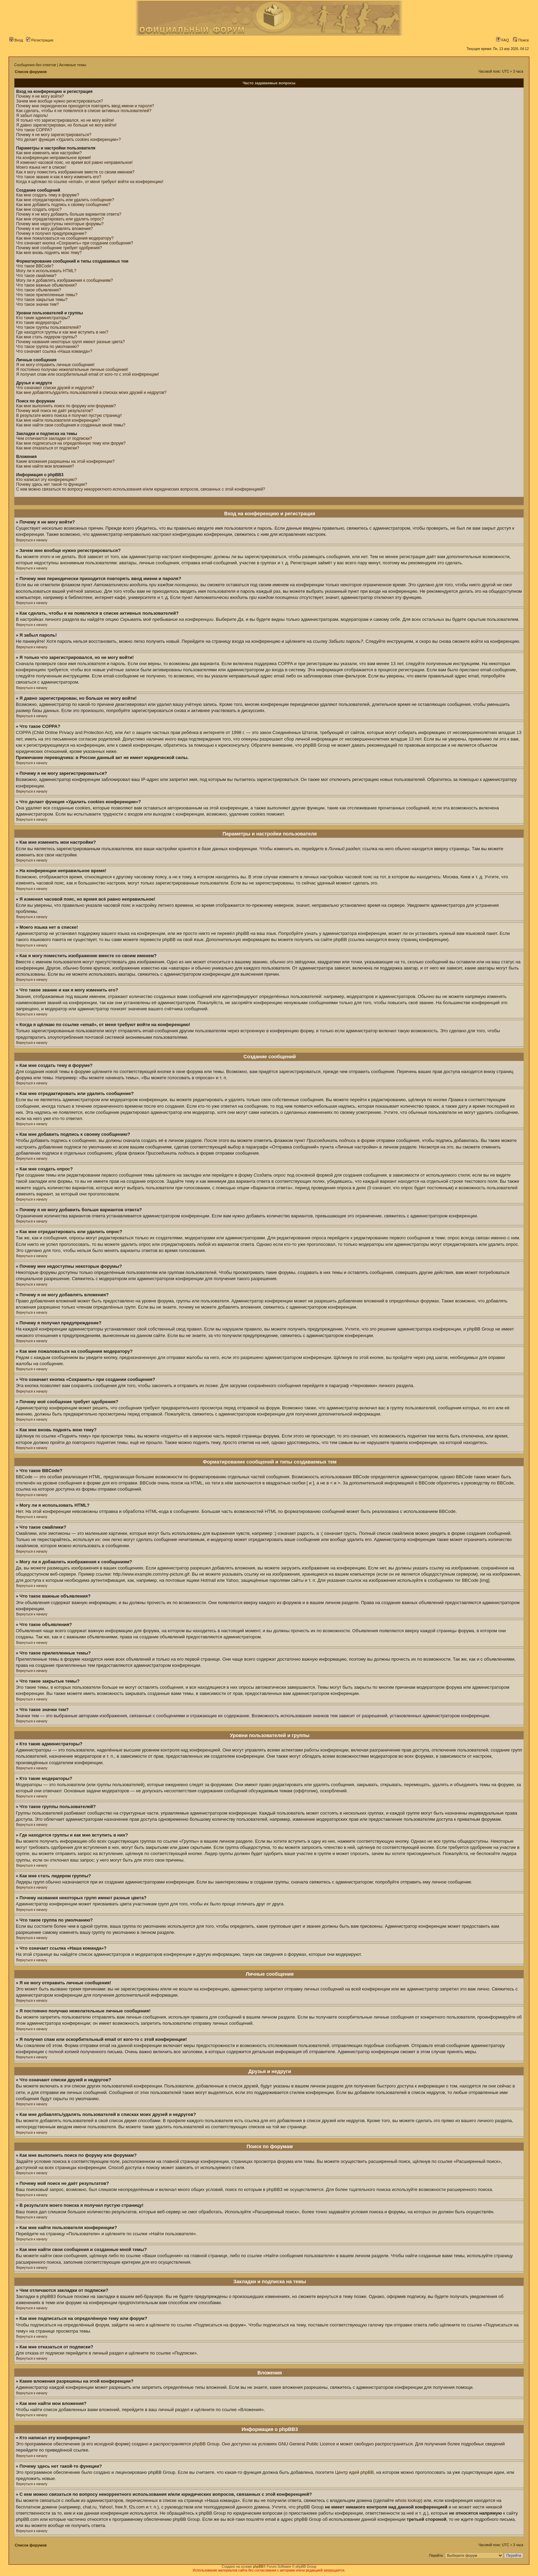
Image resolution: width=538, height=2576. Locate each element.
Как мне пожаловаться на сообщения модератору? (65, 238)
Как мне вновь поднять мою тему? (49, 252)
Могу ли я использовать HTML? (46, 270)
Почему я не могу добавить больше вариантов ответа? (68, 214)
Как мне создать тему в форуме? (47, 195)
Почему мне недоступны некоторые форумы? (60, 223)
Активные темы (72, 65)
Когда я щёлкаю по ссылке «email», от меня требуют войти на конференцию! (89, 181)
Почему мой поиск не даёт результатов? (54, 410)
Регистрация (39, 40)
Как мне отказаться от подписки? (47, 448)
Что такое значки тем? (37, 304)
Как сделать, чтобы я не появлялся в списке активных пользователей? (83, 110)
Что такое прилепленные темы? (47, 294)
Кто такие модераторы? (38, 322)
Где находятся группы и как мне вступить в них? (62, 332)
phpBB (258, 2566)
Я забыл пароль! (32, 115)
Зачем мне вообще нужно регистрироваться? (59, 101)
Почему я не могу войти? (40, 96)
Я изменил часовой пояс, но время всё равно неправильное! (74, 162)
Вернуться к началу (31, 540)
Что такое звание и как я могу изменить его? (58, 176)
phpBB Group (205, 2443)
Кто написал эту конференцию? (46, 479)
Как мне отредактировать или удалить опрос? (60, 219)
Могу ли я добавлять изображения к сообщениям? (64, 280)
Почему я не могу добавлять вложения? (54, 228)
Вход (16, 40)
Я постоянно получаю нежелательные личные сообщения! (72, 369)
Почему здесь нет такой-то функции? (51, 484)
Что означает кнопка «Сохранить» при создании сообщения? (74, 243)
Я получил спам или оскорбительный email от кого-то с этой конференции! (87, 374)
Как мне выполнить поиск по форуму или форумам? (66, 406)
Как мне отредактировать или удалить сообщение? (65, 199)
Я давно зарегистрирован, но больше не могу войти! (66, 125)
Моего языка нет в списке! (41, 167)
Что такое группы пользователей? (48, 327)
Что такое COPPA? (34, 130)
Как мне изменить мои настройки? (49, 153)
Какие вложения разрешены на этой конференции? (65, 461)
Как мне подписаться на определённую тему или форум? (71, 443)
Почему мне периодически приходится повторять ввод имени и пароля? (85, 106)
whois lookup (408, 2500)
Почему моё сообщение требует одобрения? (59, 247)
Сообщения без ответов (35, 65)
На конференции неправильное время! (53, 157)
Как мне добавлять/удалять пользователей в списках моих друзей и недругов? (91, 392)
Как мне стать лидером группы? (46, 337)
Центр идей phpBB (354, 2472)
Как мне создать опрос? (39, 209)
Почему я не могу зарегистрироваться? (53, 134)
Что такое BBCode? (35, 266)
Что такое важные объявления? (46, 285)
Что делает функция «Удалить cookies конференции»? (68, 139)
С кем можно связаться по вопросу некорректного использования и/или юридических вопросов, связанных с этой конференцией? (140, 489)
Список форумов (31, 72)
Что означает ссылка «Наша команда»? (54, 351)
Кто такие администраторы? (43, 317)
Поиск (521, 40)
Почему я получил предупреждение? (51, 233)
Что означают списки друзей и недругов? (55, 387)
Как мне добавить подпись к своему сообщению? (63, 204)
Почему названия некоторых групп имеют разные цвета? (70, 341)
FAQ (502, 40)
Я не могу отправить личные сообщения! (55, 364)
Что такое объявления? (38, 290)
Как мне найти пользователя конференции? (58, 420)
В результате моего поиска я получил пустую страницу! (69, 415)
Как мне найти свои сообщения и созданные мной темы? (70, 425)
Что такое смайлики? (36, 275)
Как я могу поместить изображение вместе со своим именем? (75, 172)
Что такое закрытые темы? (42, 299)
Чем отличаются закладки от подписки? (54, 438)
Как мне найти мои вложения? (45, 466)
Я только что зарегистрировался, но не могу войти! (65, 120)
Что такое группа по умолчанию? (47, 346)
